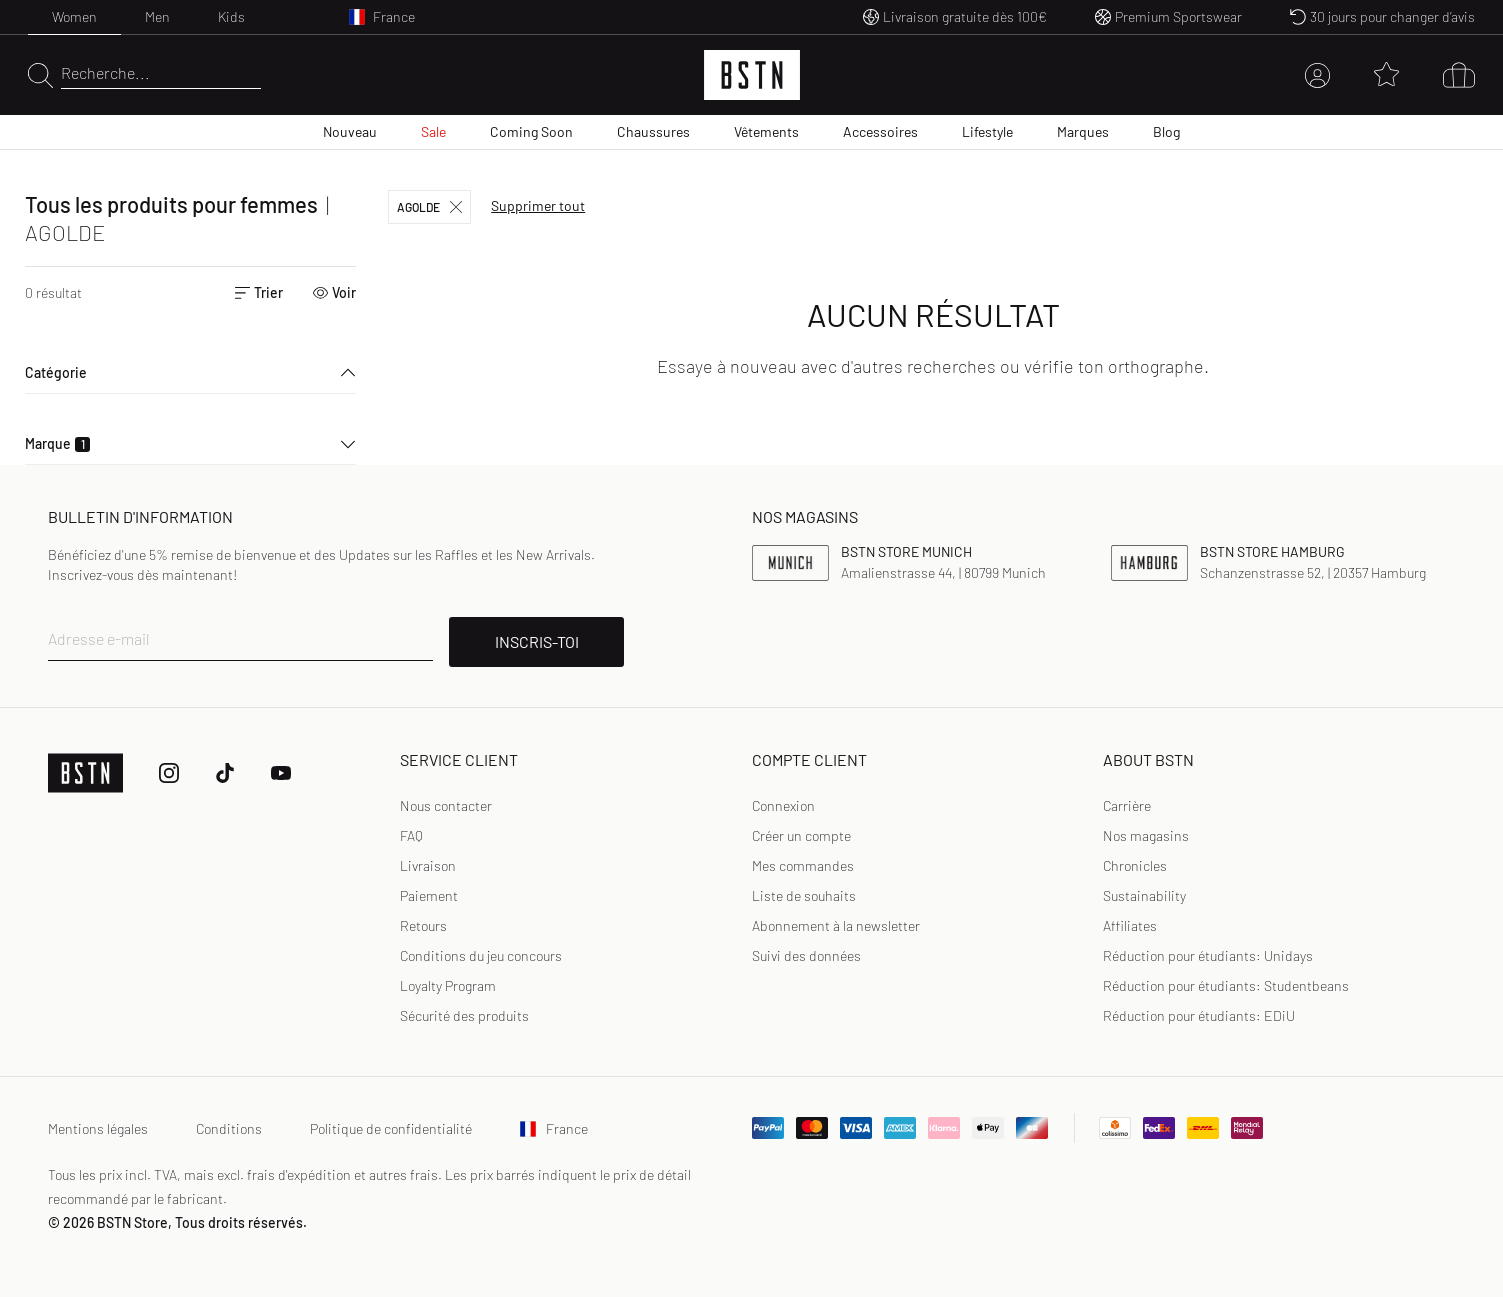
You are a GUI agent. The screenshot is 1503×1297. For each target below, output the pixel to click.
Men (157, 16)
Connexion (783, 805)
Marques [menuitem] (1083, 131)
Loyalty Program (448, 985)
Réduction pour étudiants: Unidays (1208, 955)
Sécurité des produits (464, 1015)
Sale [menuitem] (433, 131)
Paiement (429, 895)
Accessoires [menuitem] (880, 131)
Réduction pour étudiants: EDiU (1199, 1015)
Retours (423, 925)
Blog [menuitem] (1166, 131)
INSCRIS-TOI (537, 641)
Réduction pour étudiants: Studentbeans (1226, 985)
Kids (231, 16)
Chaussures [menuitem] (653, 131)
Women (74, 16)
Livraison (428, 865)
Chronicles (1135, 865)
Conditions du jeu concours (481, 955)
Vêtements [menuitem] (766, 131)
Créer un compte (801, 835)
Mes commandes (803, 865)
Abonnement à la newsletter (836, 925)
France (554, 1128)
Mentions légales (98, 1128)
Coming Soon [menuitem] (531, 131)
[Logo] (752, 75)
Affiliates (1130, 925)
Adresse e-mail (99, 638)
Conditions (229, 1128)
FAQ (411, 835)
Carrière (1127, 805)
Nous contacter (446, 805)
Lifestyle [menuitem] (987, 131)
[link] (783, 806)
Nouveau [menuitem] (350, 131)
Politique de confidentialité (391, 1128)
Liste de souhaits (804, 895)
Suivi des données (806, 955)
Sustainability (1144, 895)
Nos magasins (1146, 835)
